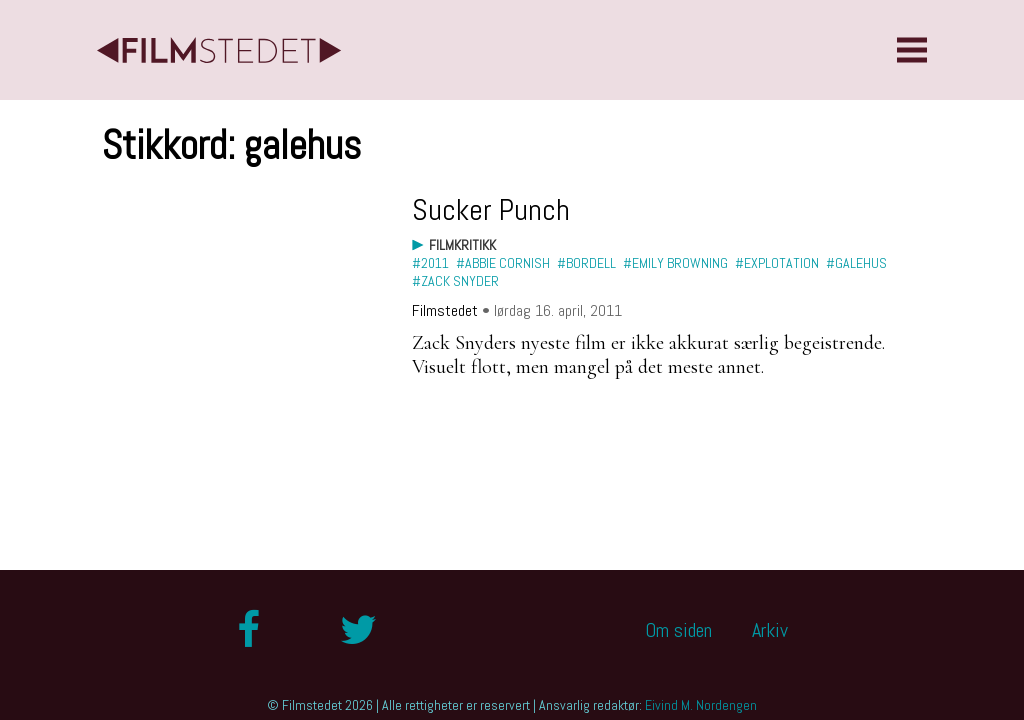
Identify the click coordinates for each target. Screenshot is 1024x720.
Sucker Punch (491, 210)
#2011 (430, 263)
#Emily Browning (675, 263)
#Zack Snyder (455, 281)
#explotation (777, 263)
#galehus (856, 263)
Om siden (678, 630)
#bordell (586, 263)
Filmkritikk (462, 245)
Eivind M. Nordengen (701, 705)
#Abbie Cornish (503, 263)
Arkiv (770, 630)
